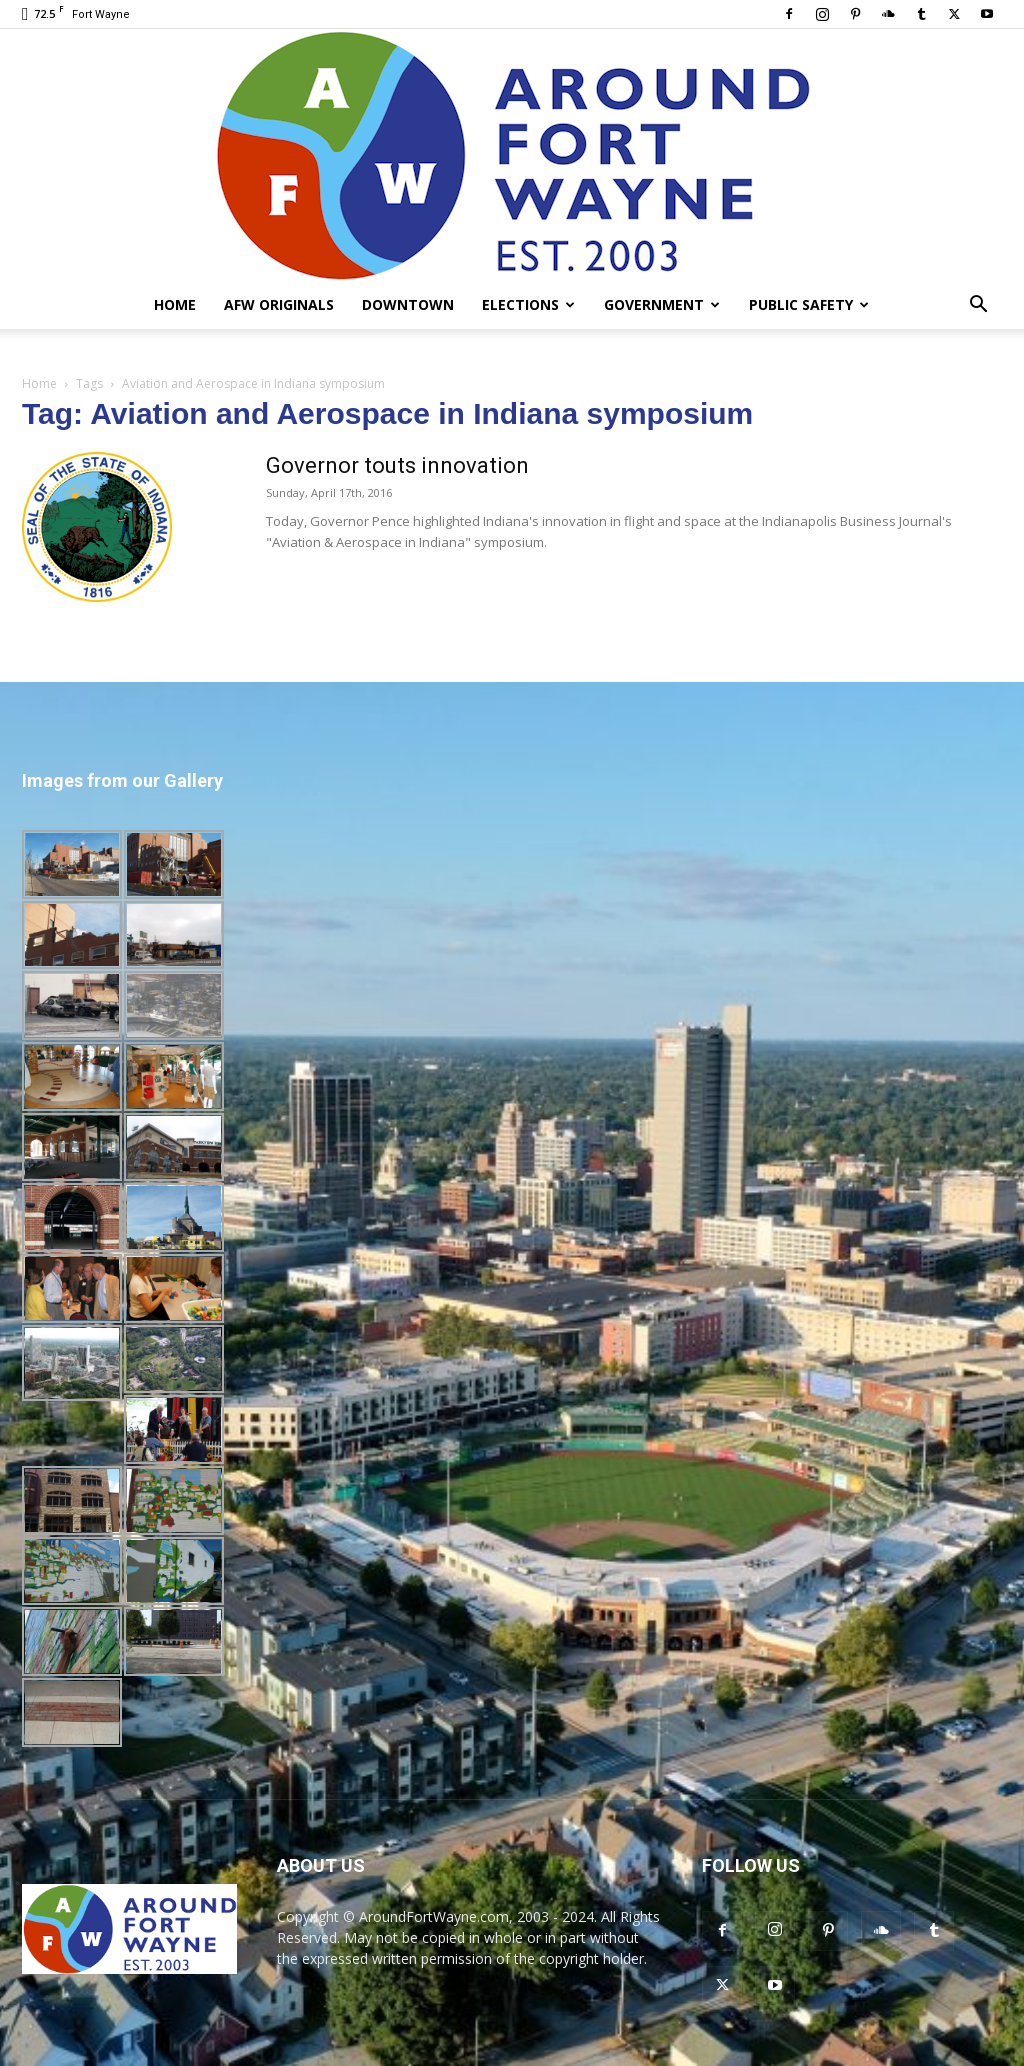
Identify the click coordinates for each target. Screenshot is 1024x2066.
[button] (978, 306)
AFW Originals (279, 304)
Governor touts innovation (397, 465)
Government (662, 304)
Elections (528, 304)
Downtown (408, 304)
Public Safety (809, 304)
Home (175, 304)
